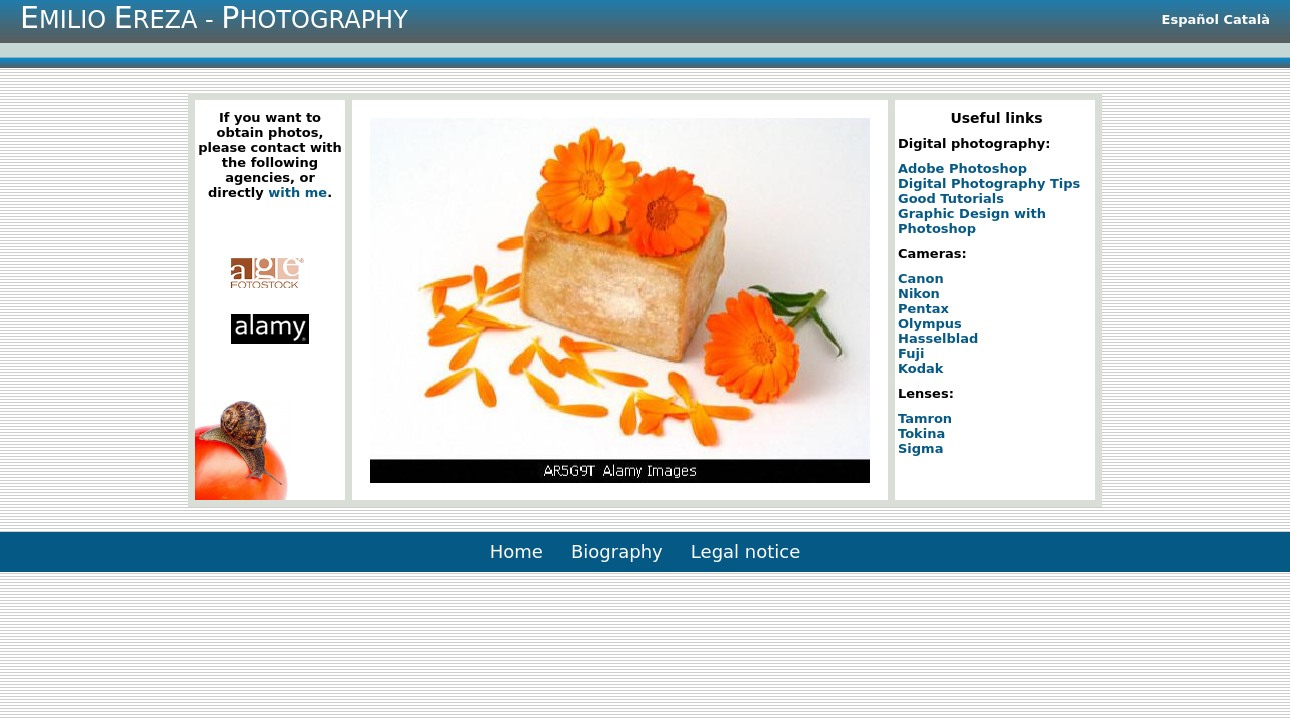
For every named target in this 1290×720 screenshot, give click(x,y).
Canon (921, 278)
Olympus (930, 323)
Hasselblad (938, 338)
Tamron (925, 418)
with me (297, 192)
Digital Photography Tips (989, 183)
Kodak (921, 368)
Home (516, 551)
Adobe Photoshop (962, 168)
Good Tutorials (951, 198)
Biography (617, 551)
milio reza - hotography (214, 17)
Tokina (921, 433)
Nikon (919, 293)
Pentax (923, 308)
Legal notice (745, 551)
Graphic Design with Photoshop (972, 221)
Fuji (911, 353)
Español (1190, 19)
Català (1246, 19)
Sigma (920, 448)
